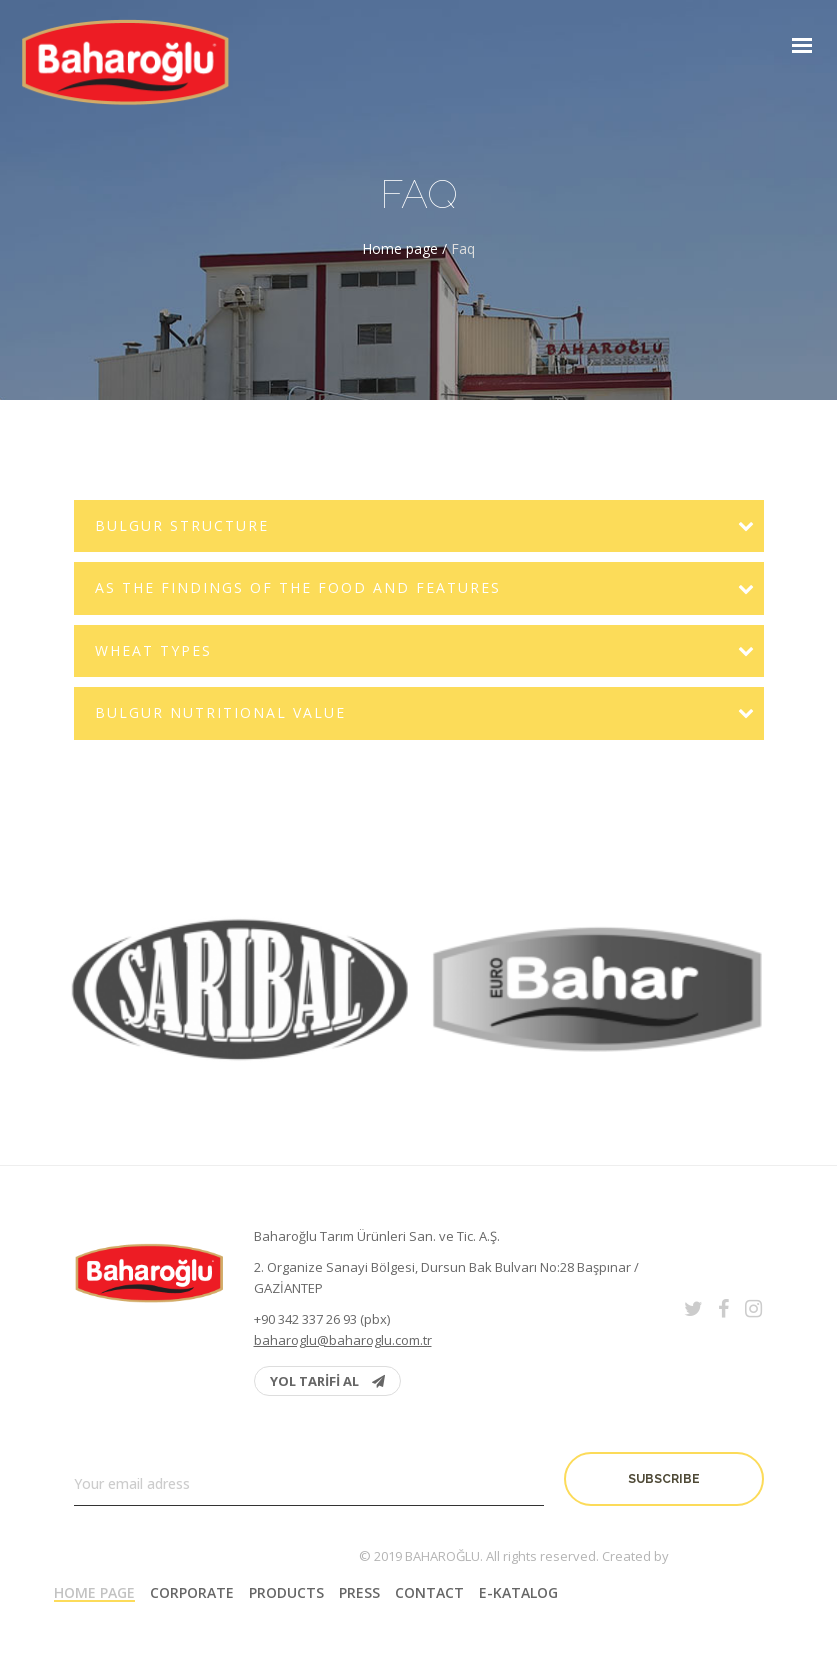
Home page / (406, 248)
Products (286, 1593)
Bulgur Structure (182, 525)
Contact (429, 1593)
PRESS (359, 1593)
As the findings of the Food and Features (298, 587)
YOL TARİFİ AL (327, 1381)
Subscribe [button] (664, 1479)
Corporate (192, 1593)
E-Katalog (518, 1593)
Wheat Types (153, 650)
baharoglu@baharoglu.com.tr (343, 1340)
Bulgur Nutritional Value (220, 712)
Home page (94, 1593)
